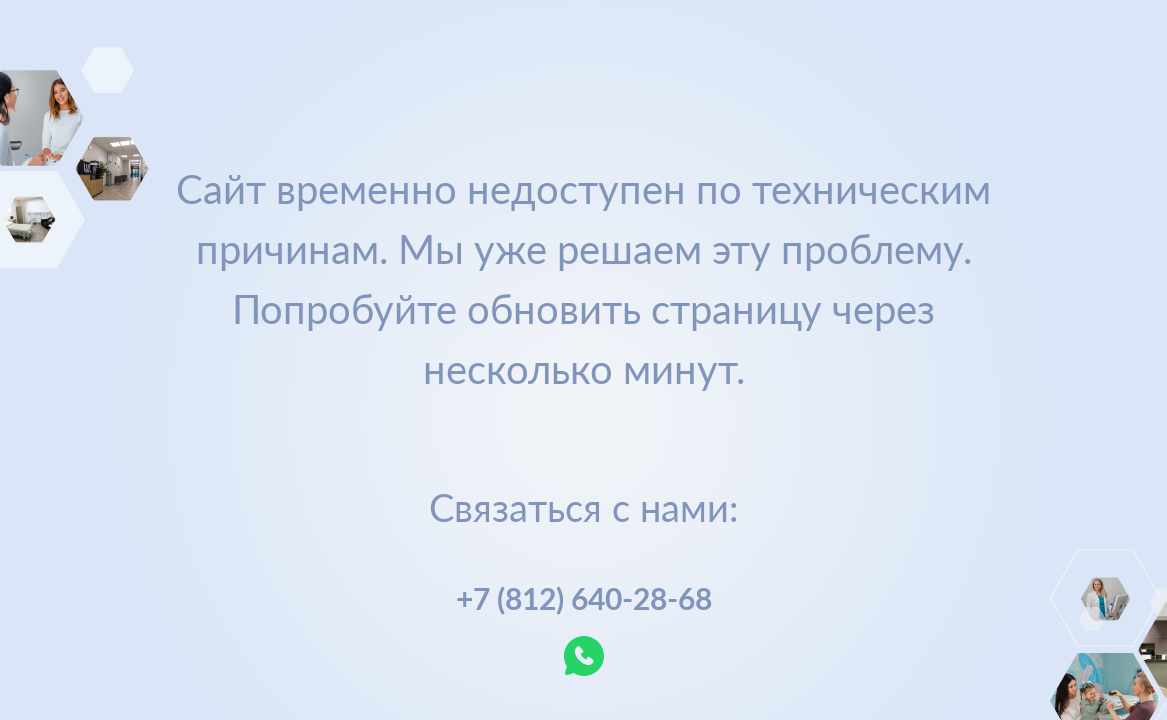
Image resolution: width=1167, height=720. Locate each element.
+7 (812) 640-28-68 (584, 598)
